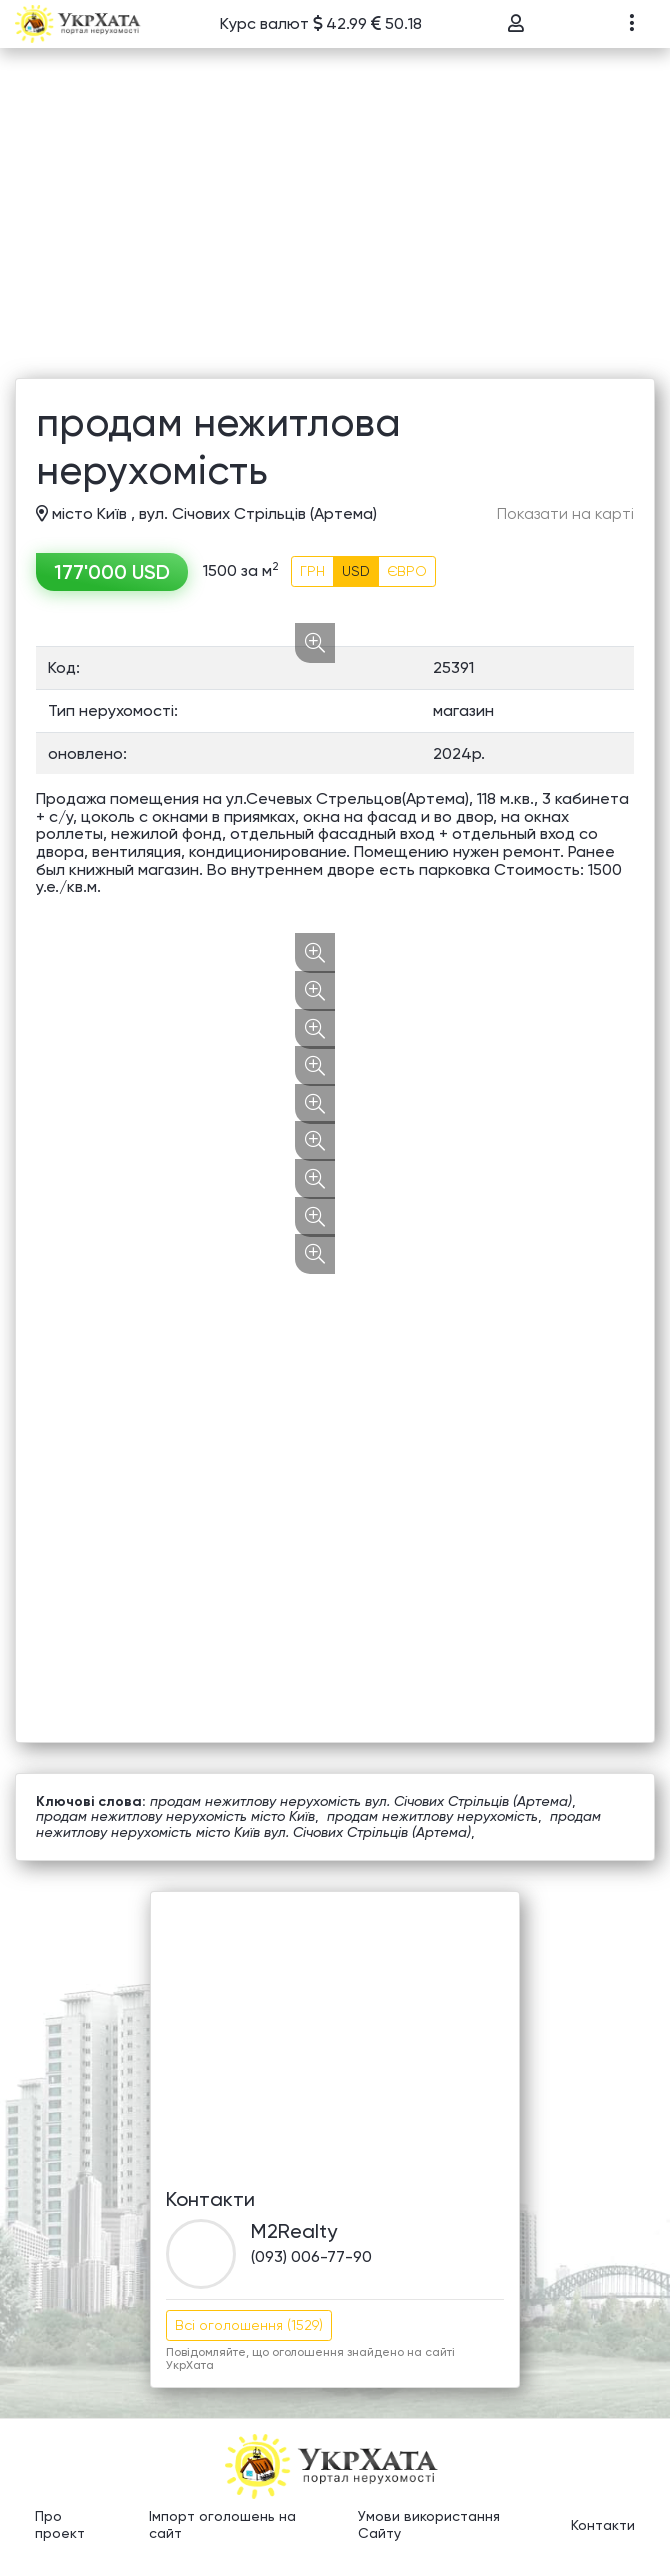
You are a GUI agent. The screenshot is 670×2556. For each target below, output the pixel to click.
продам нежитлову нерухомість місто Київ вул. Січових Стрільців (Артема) (318, 1823)
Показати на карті (565, 514)
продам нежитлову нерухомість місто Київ (175, 1816)
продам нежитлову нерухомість (432, 1816)
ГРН (312, 571)
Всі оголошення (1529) (249, 2325)
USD (356, 571)
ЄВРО (407, 571)
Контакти (603, 2525)
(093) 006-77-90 (311, 2256)
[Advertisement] (335, 228)
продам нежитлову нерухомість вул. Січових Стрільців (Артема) (361, 1801)
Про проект (60, 2525)
